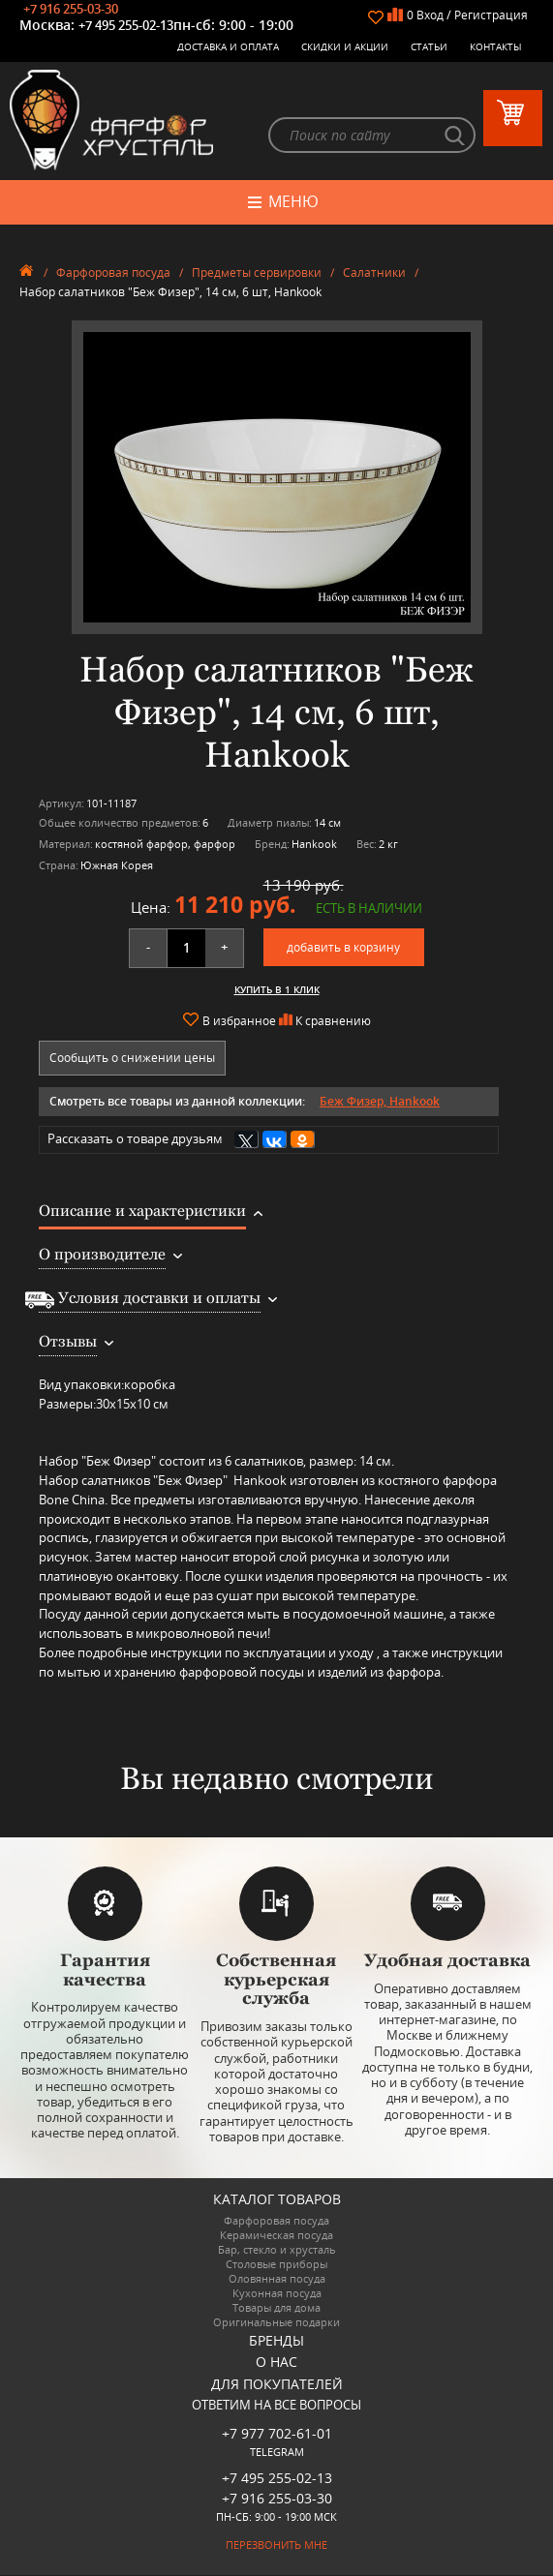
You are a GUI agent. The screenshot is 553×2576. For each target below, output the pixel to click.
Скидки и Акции (344, 46)
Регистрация (491, 15)
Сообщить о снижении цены (132, 1058)
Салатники (374, 273)
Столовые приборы (276, 2265)
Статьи (429, 46)
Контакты (496, 46)
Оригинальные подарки (276, 2324)
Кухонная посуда (277, 2295)
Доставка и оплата (228, 46)
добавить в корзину (343, 948)
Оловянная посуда (277, 2280)
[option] (276, 478)
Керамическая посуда (276, 2236)
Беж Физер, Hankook (380, 1102)
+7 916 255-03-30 (70, 8)
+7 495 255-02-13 (125, 25)
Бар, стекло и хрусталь (277, 2251)
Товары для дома (276, 2309)
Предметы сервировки (257, 273)
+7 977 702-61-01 (277, 2435)
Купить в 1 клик (277, 990)
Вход (430, 15)
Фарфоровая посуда (113, 273)
